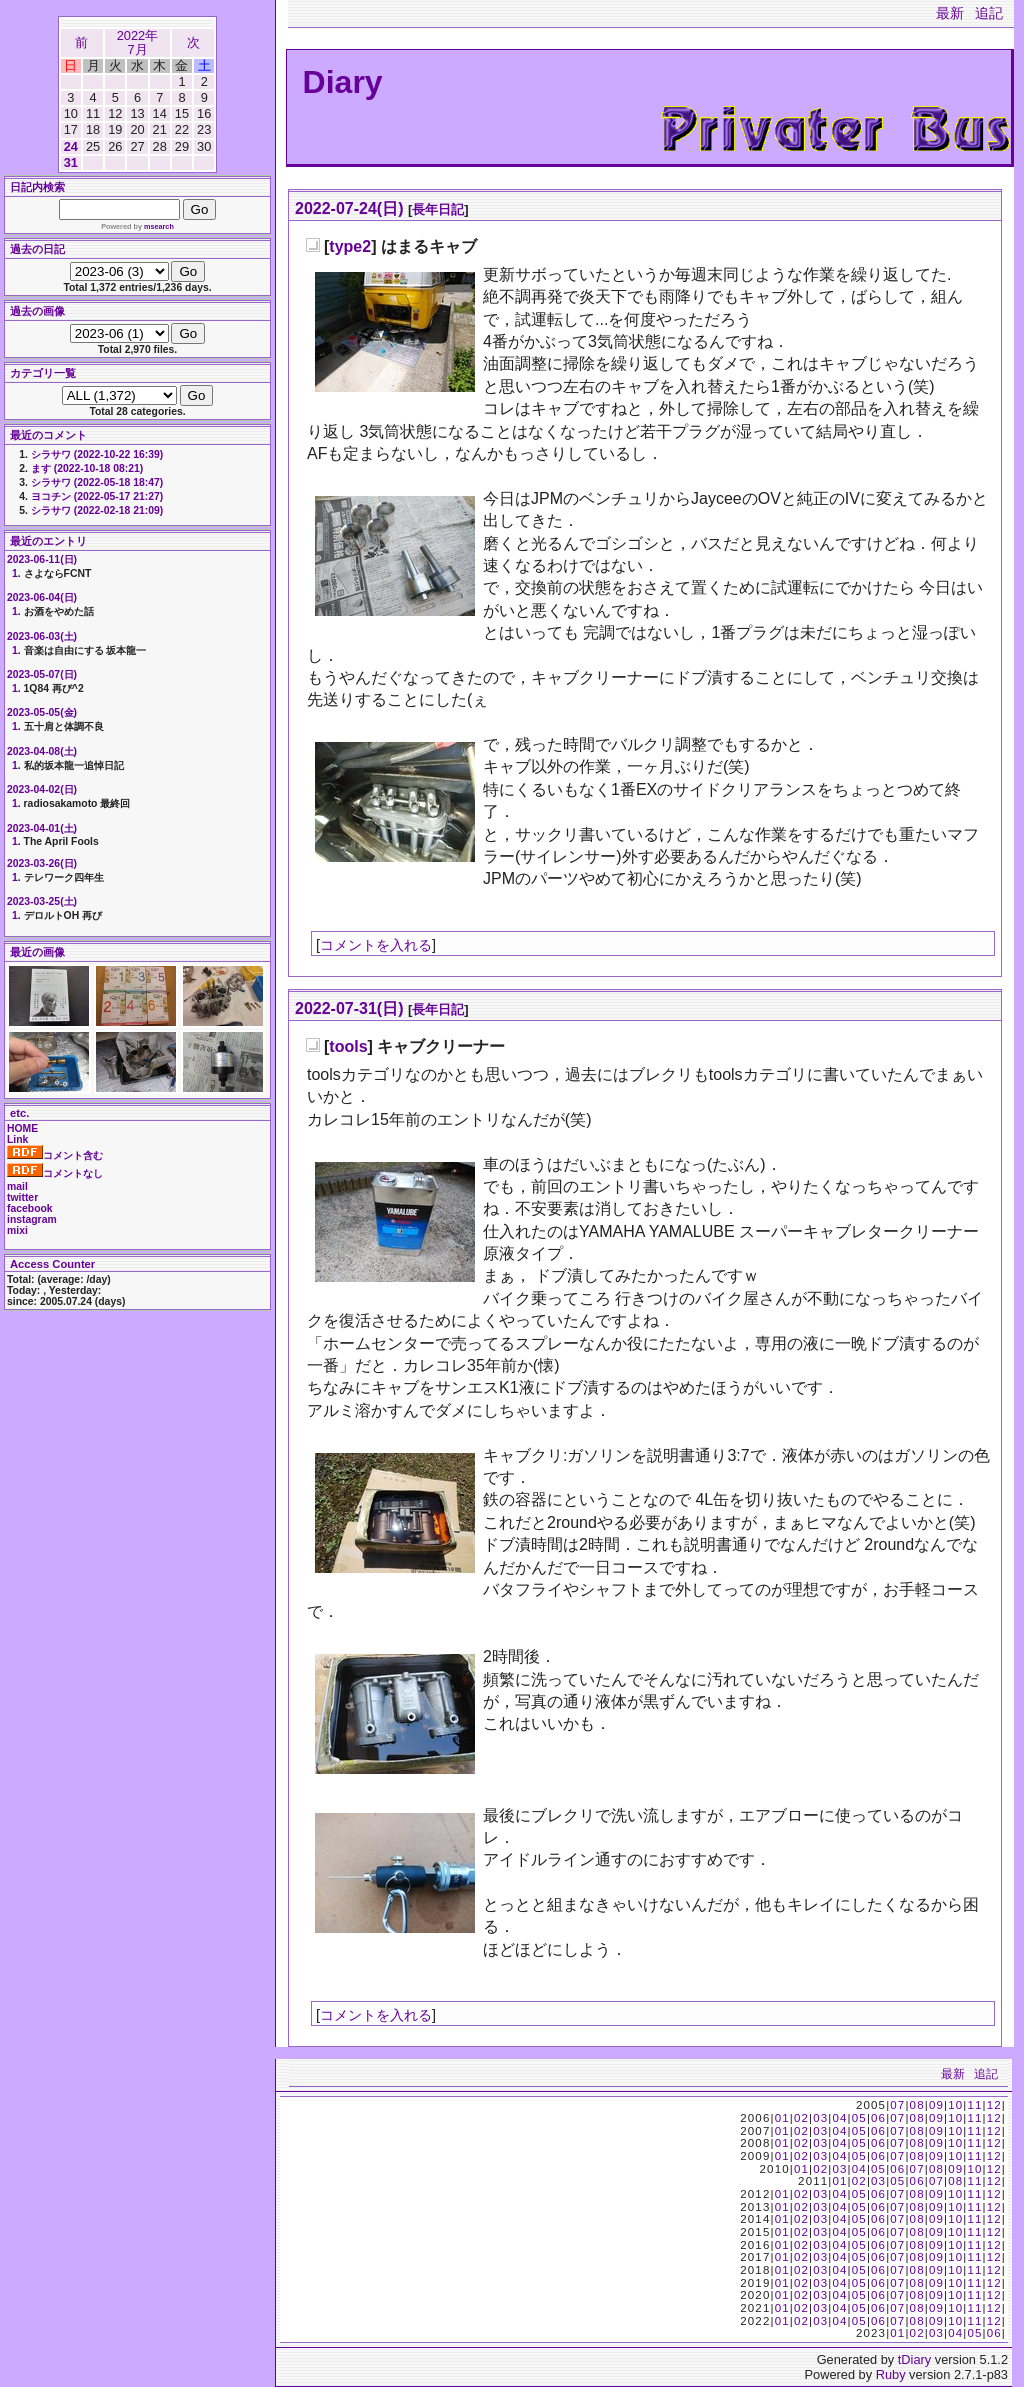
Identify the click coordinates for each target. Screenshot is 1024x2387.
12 (994, 2105)
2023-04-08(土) (42, 751)
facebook (30, 1208)
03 (820, 2118)
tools (348, 1046)
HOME (22, 1128)
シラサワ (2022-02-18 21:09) (97, 510)
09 (936, 2105)
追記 (989, 13)
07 (897, 2105)
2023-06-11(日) (42, 559)
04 (839, 2118)
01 (782, 2118)
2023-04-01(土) (42, 828)
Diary (343, 82)
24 (71, 146)
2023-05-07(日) (42, 674)
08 (917, 2105)
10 (955, 2105)
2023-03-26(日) (42, 863)
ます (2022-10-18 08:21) (87, 468)
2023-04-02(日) (42, 789)
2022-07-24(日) (349, 208)
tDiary (914, 2359)
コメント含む (55, 1155)
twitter (22, 1197)
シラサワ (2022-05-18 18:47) (97, 482)
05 (859, 2118)
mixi (17, 1230)
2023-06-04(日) (42, 597)
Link (17, 1139)
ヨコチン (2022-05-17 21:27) (97, 496)
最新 (950, 13)
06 (878, 2118)
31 (71, 162)
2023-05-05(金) (42, 712)
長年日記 (438, 209)
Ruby (891, 2374)
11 (974, 2105)
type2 (350, 246)
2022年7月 (137, 42)
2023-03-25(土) (42, 901)
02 (801, 2118)
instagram (32, 1219)
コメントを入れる (376, 945)
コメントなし (55, 1173)
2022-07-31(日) (349, 1008)
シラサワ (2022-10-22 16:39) (97, 454)
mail (17, 1186)
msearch (159, 226)
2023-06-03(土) (42, 636)
